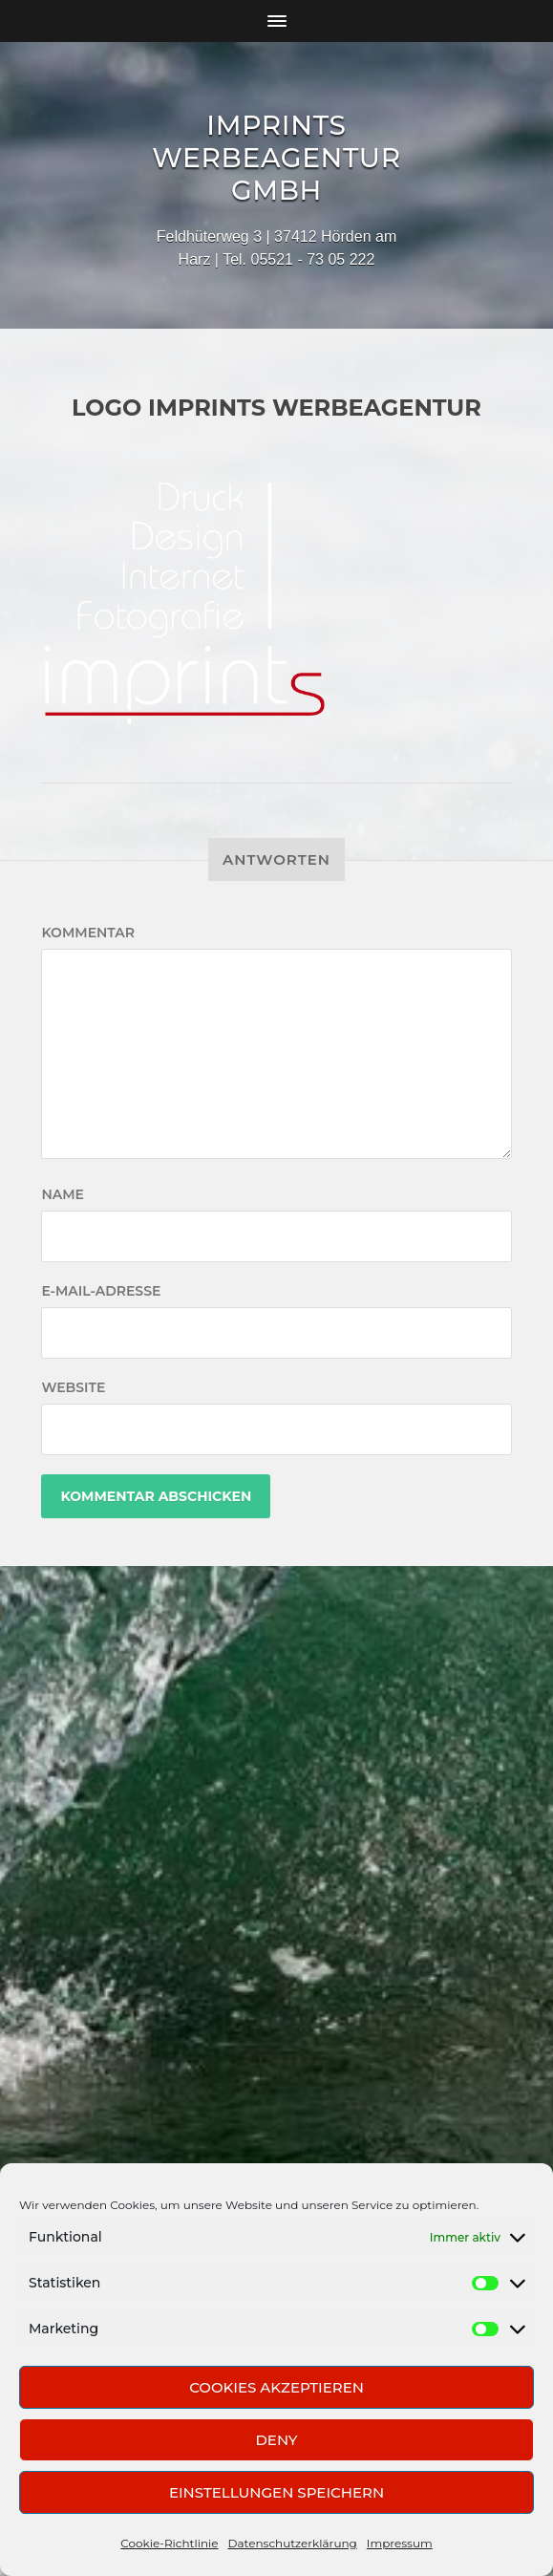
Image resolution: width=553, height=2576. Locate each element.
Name (62, 1194)
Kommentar (88, 932)
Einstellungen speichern (276, 2492)
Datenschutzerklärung (292, 2543)
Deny (276, 2440)
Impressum (400, 2543)
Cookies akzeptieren (276, 2387)
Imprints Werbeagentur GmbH (276, 157)
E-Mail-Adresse (100, 1290)
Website (73, 1387)
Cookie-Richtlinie (169, 2543)
